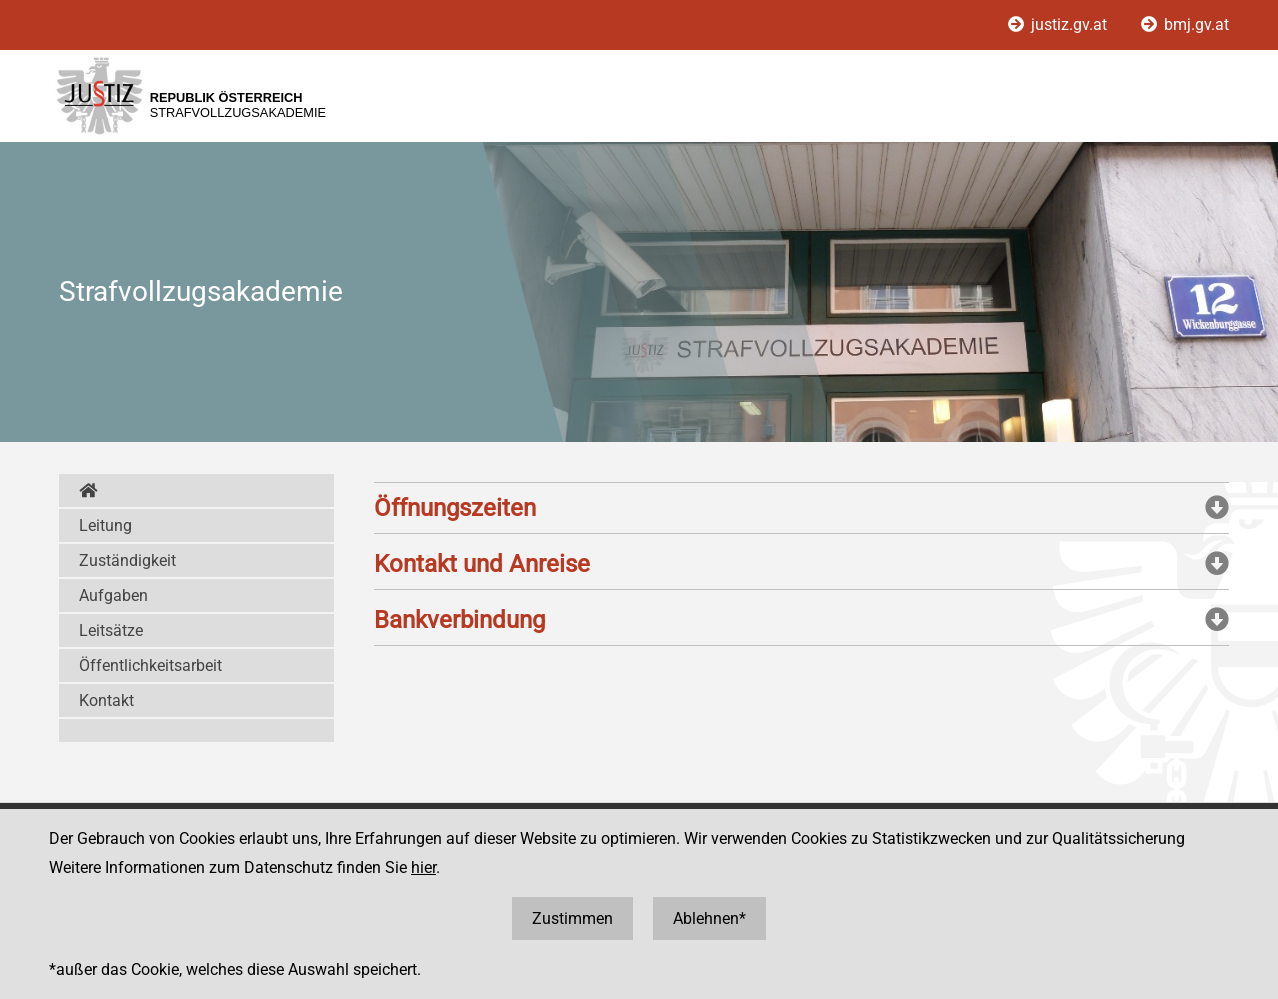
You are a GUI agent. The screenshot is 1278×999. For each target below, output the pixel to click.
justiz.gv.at (1059, 24)
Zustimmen (572, 918)
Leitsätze (111, 630)
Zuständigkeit (127, 560)
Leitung (105, 525)
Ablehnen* (709, 918)
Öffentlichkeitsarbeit (150, 665)
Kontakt (106, 700)
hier (423, 867)
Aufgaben (113, 595)
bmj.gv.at (1185, 24)
